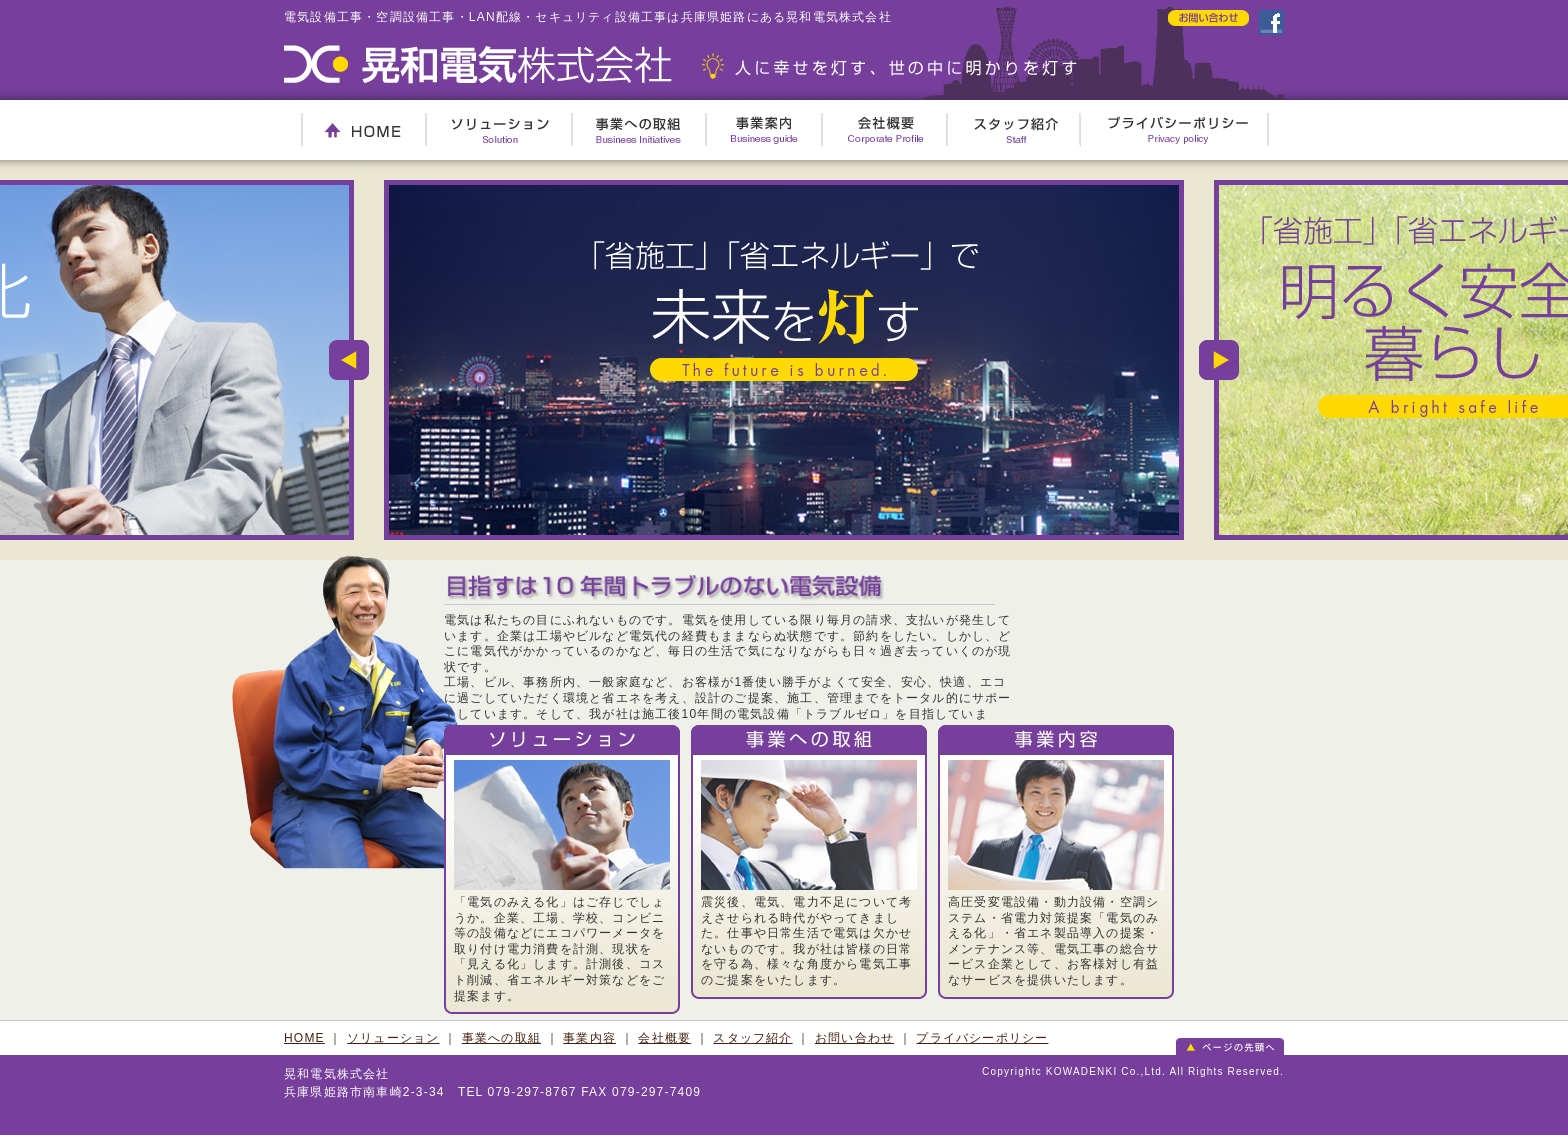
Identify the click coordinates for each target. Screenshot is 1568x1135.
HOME (362, 130)
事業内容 (589, 1038)
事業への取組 (638, 130)
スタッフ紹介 (1016, 130)
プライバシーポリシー (1178, 130)
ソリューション (500, 130)
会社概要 (886, 130)
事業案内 (764, 130)
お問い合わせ (854, 1038)
